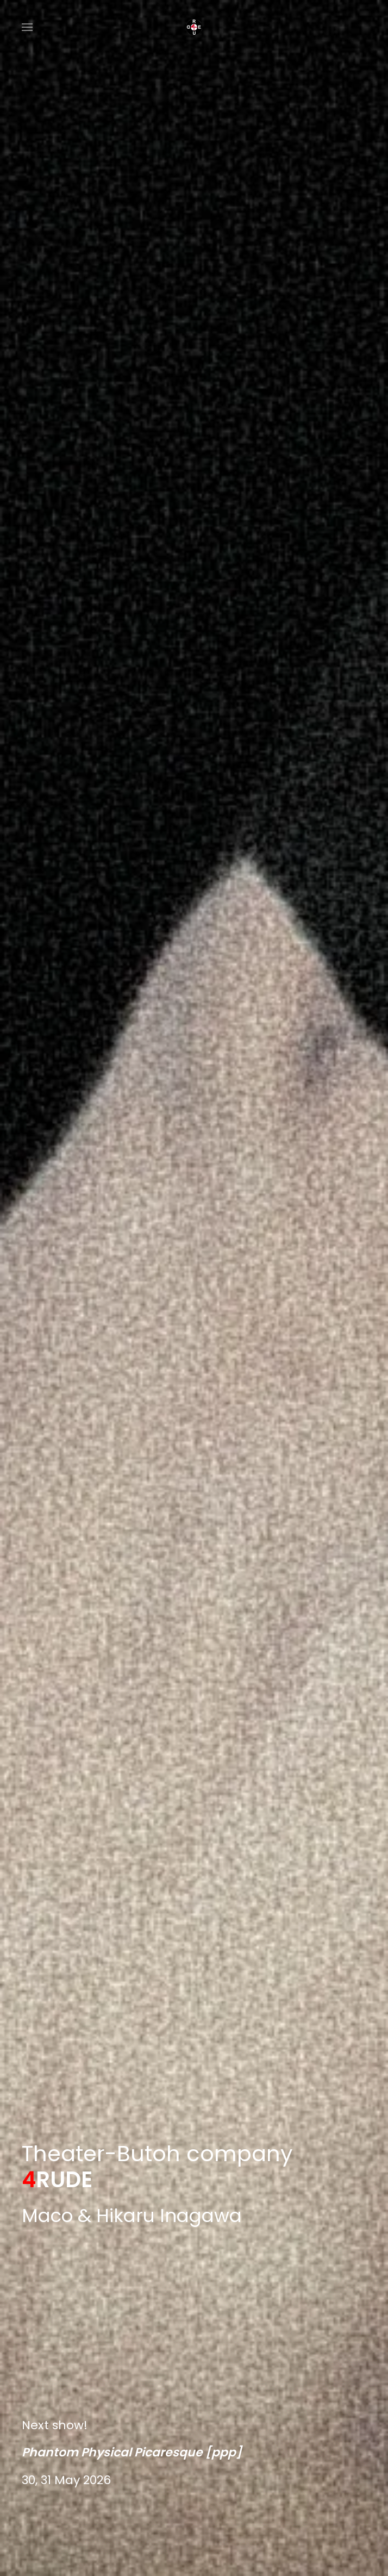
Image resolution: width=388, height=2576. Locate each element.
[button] (27, 27)
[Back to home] (194, 27)
